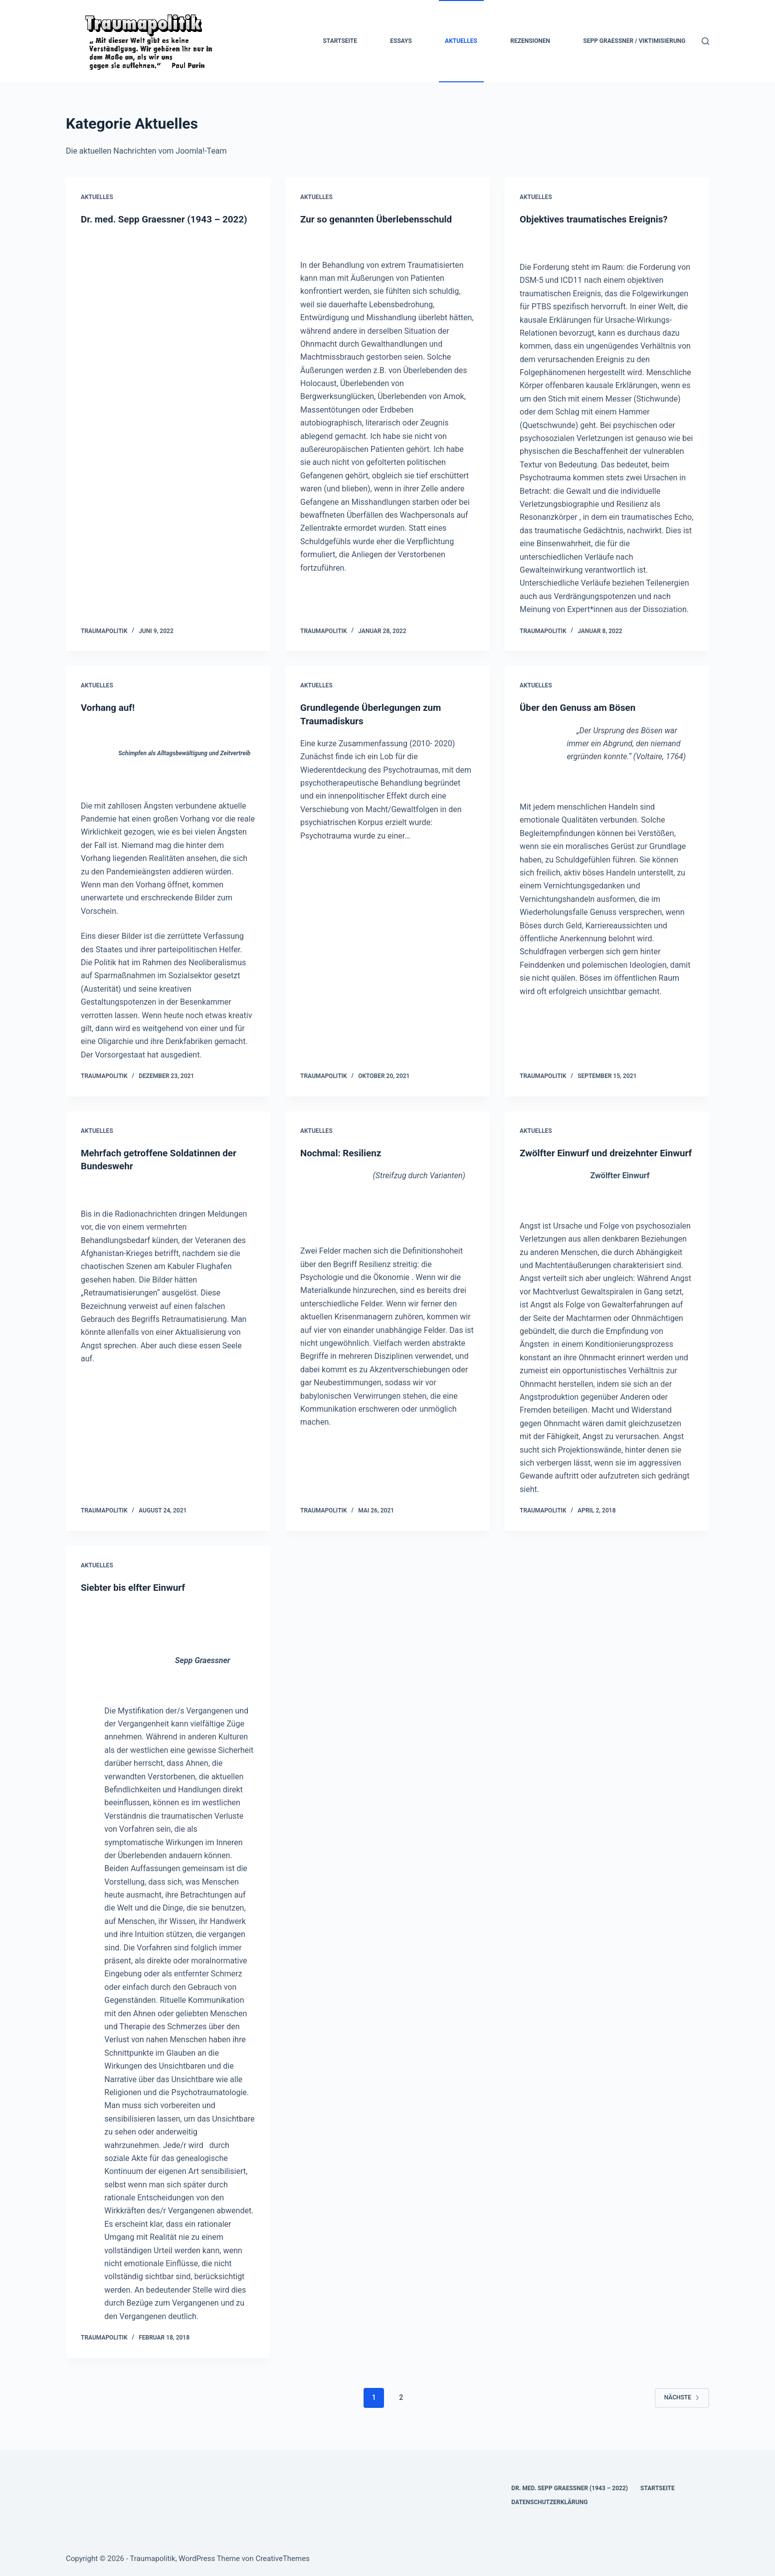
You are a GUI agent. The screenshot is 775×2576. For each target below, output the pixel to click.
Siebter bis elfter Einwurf (136, 1599)
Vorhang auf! (109, 707)
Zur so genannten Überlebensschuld (381, 219)
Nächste (682, 2409)
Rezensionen (530, 40)
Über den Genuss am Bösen (581, 707)
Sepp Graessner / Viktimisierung (634, 40)
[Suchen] (705, 41)
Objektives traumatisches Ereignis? (598, 219)
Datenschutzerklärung (549, 2502)
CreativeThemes (282, 2558)
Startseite (340, 40)
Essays (401, 40)
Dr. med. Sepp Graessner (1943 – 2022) (569, 2488)
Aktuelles (461, 40)
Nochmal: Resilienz (343, 1152)
